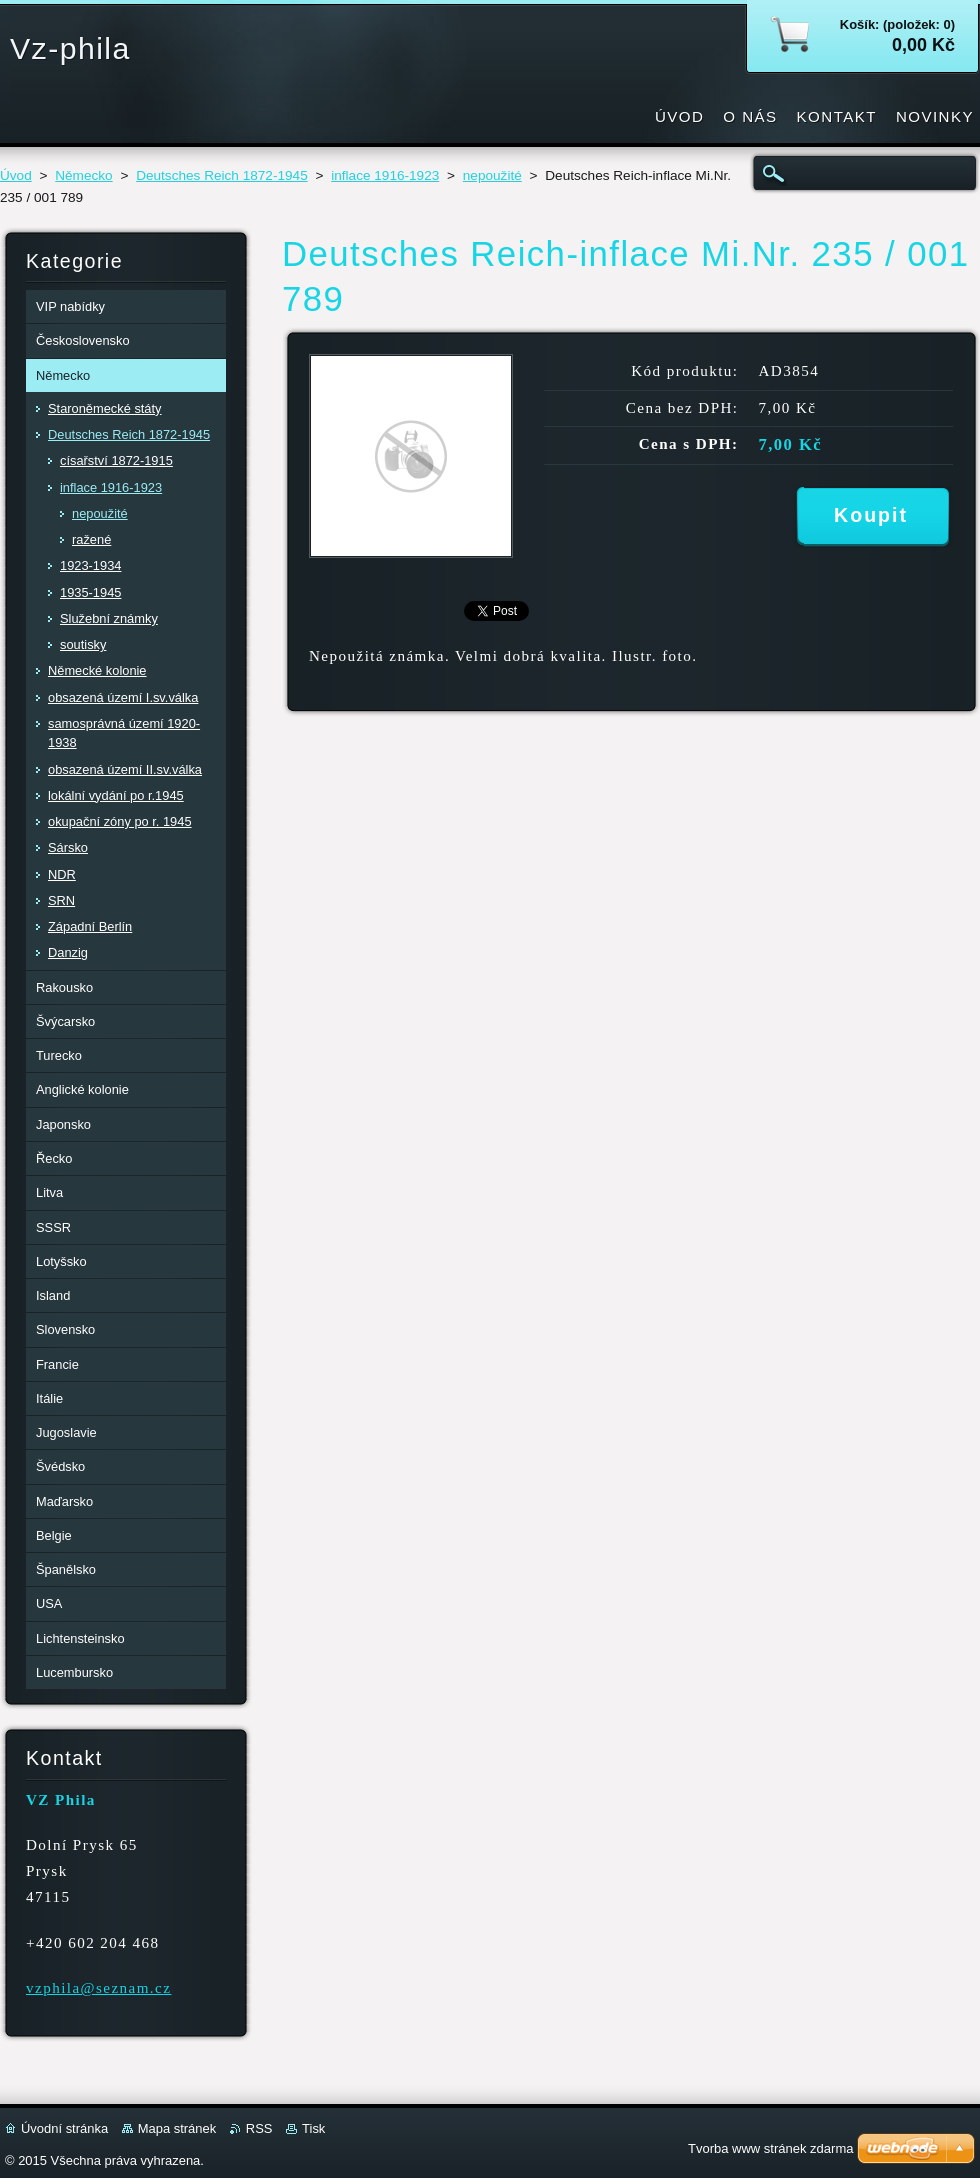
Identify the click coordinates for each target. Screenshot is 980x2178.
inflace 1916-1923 (385, 175)
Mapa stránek (177, 2128)
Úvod (16, 175)
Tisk (313, 2128)
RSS (259, 2128)
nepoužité (492, 175)
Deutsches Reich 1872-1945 (222, 175)
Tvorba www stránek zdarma (770, 2148)
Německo (83, 175)
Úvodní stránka (64, 2128)
